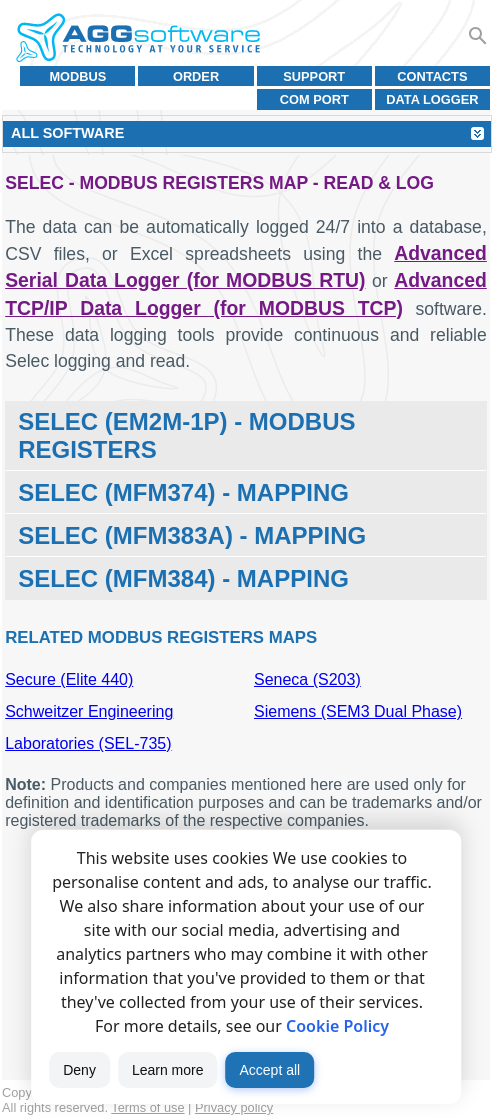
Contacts (432, 76)
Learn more (168, 1070)
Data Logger (432, 99)
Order (196, 76)
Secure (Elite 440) (69, 679)
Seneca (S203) (307, 679)
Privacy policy (234, 1107)
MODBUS (77, 76)
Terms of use (147, 1107)
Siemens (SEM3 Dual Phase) (358, 711)
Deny (79, 1070)
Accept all (269, 1070)
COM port (314, 99)
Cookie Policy (337, 1026)
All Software (67, 133)
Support (314, 76)
